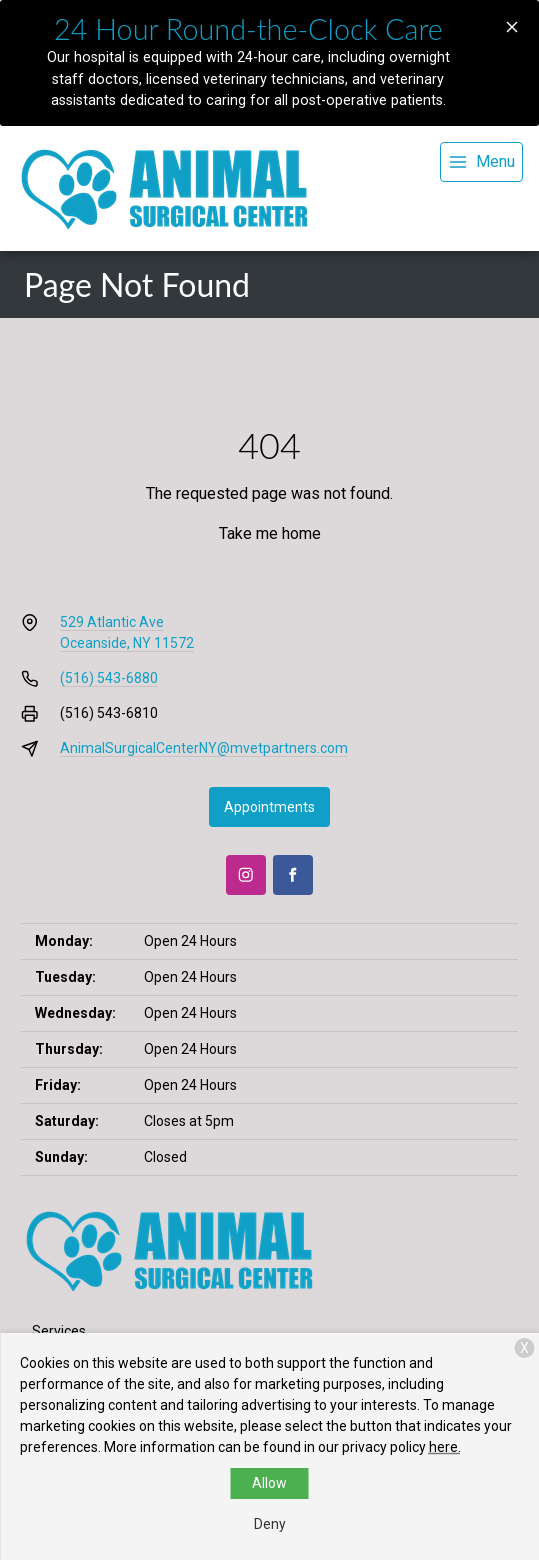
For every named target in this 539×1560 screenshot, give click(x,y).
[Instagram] (246, 875)
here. (445, 1447)
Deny (270, 1524)
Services (59, 1331)
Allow (269, 1483)
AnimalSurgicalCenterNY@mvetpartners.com (204, 748)
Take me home (270, 533)
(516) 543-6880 (109, 678)
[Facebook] (293, 875)
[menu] (481, 162)
